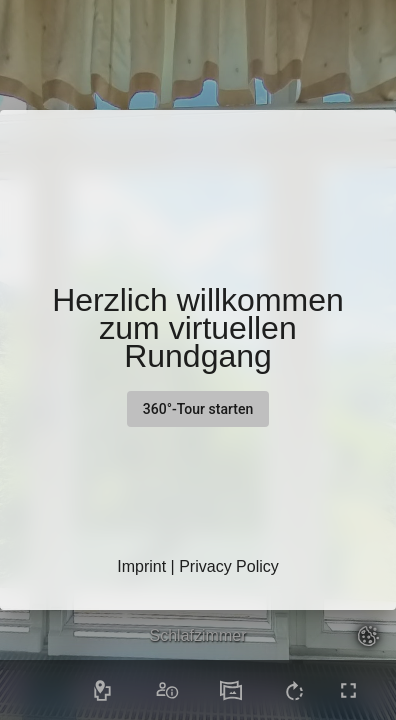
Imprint (141, 566)
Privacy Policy (229, 566)
